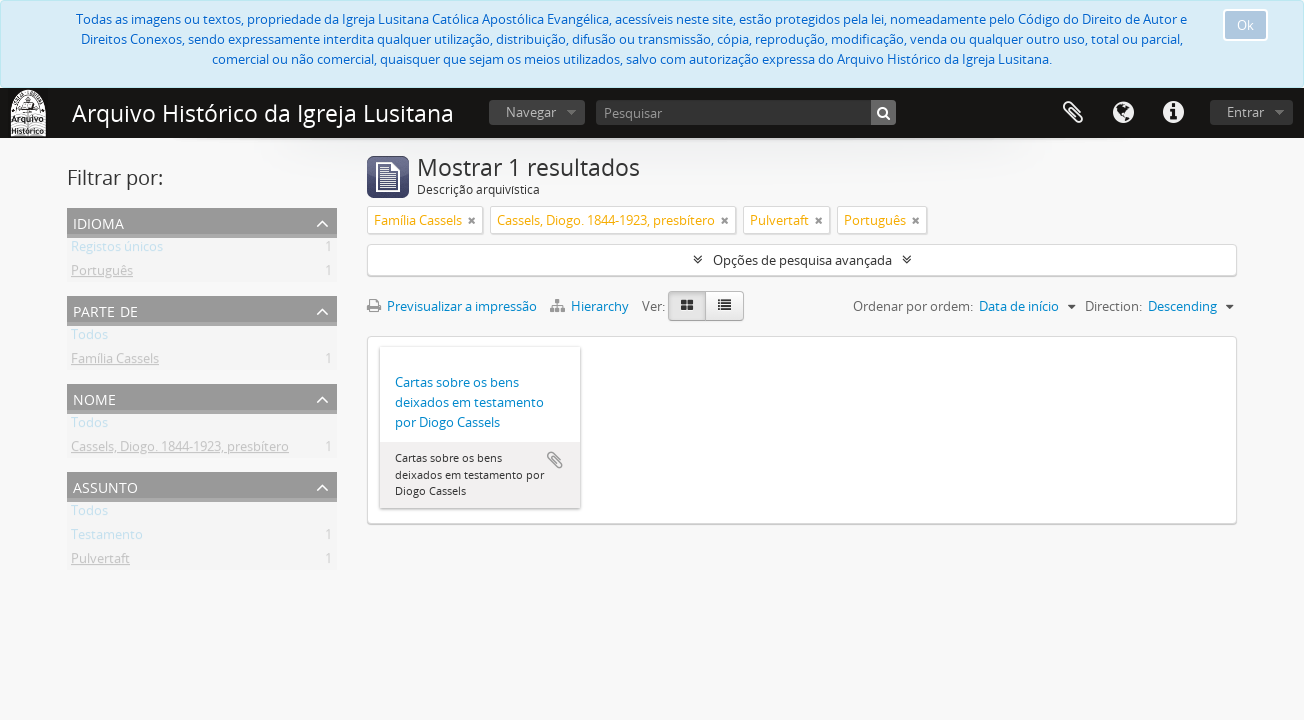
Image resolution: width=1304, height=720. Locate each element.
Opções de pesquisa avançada (802, 260)
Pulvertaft (100, 562)
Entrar (1245, 112)
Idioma (1123, 113)
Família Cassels (115, 362)
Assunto (105, 485)
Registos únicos (117, 250)
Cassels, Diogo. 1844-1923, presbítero (180, 450)
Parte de (105, 309)
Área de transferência (1073, 113)
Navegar (531, 112)
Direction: (1113, 306)
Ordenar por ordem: (913, 306)
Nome (94, 397)
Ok (1245, 25)
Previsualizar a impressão (452, 306)
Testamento (107, 538)
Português (102, 274)
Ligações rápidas (1173, 113)
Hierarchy (591, 306)
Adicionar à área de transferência (555, 460)
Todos (89, 338)
